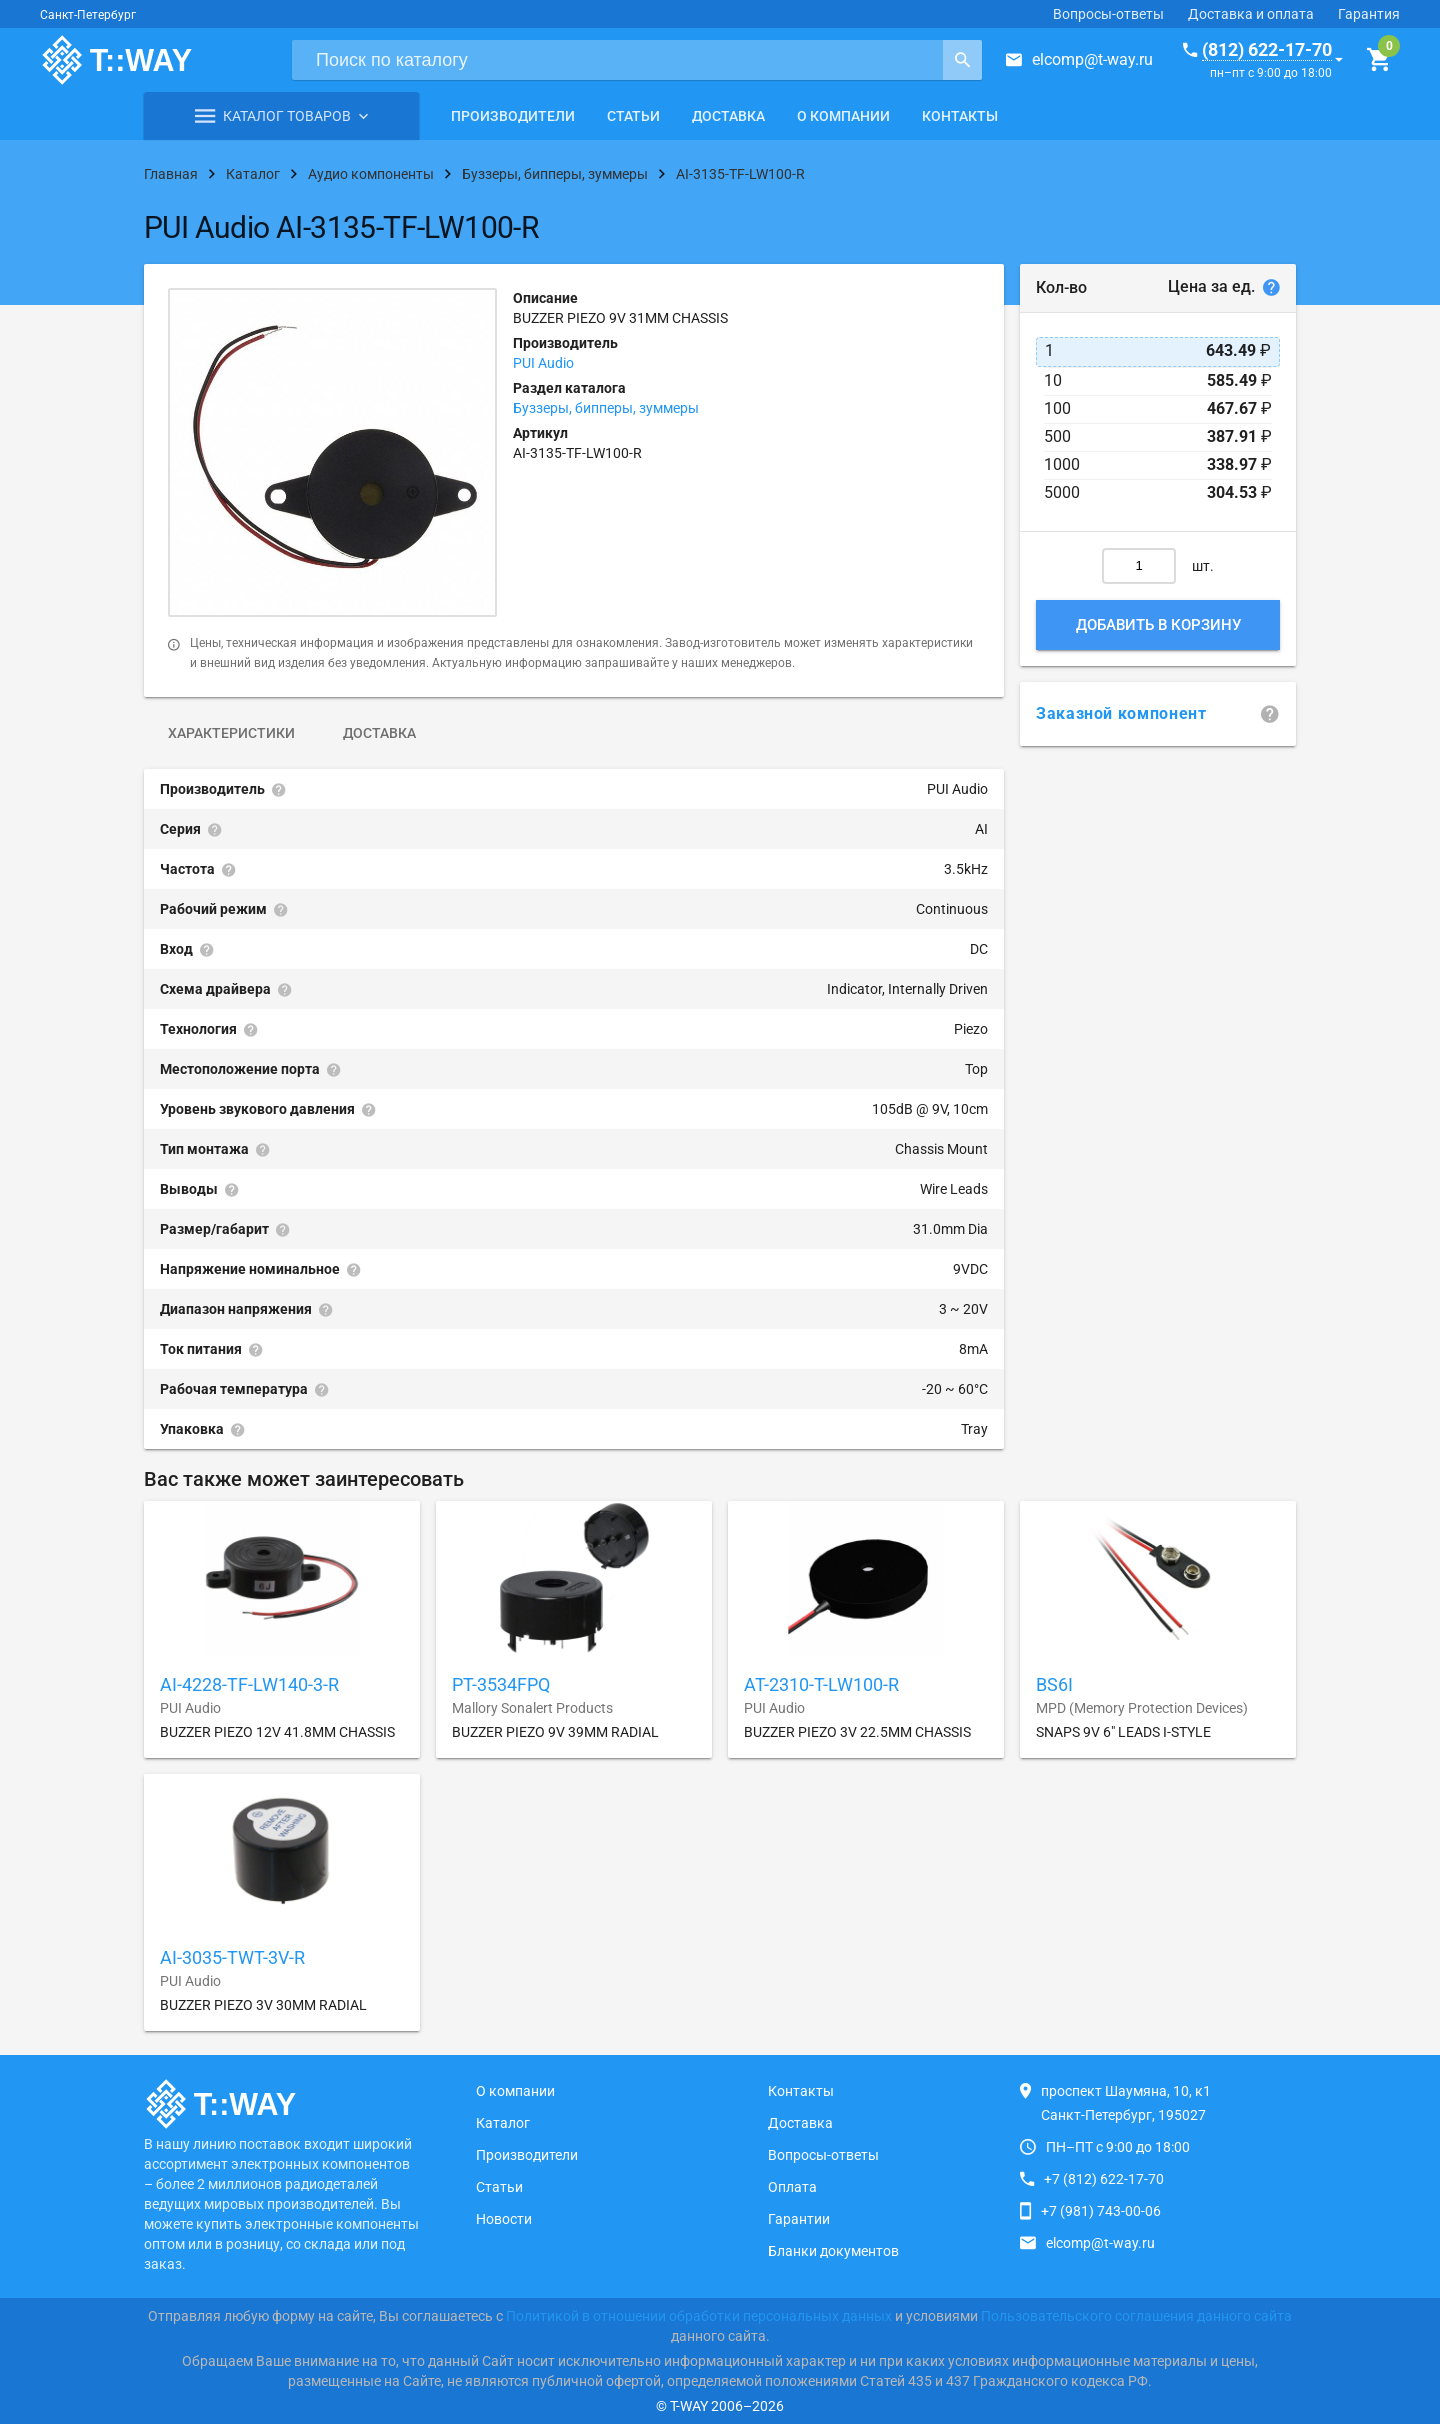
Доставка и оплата (1251, 14)
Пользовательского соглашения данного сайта (1136, 2316)
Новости (504, 2219)
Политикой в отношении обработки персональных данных (699, 2316)
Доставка (728, 116)
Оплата (792, 2187)
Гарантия (1369, 14)
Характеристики (231, 733)
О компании (843, 116)
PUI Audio (543, 363)
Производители (513, 116)
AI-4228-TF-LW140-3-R (249, 1684)
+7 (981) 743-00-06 (1101, 2211)
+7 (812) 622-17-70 (1104, 2179)
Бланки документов (833, 2251)
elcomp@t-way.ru (1092, 59)
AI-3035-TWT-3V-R (232, 1957)
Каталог (503, 2123)
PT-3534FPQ (501, 1684)
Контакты (960, 116)
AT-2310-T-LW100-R (821, 1684)
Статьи (633, 116)
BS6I (1054, 1684)
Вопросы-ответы (1108, 14)
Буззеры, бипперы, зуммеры (606, 408)
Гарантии (799, 2219)
